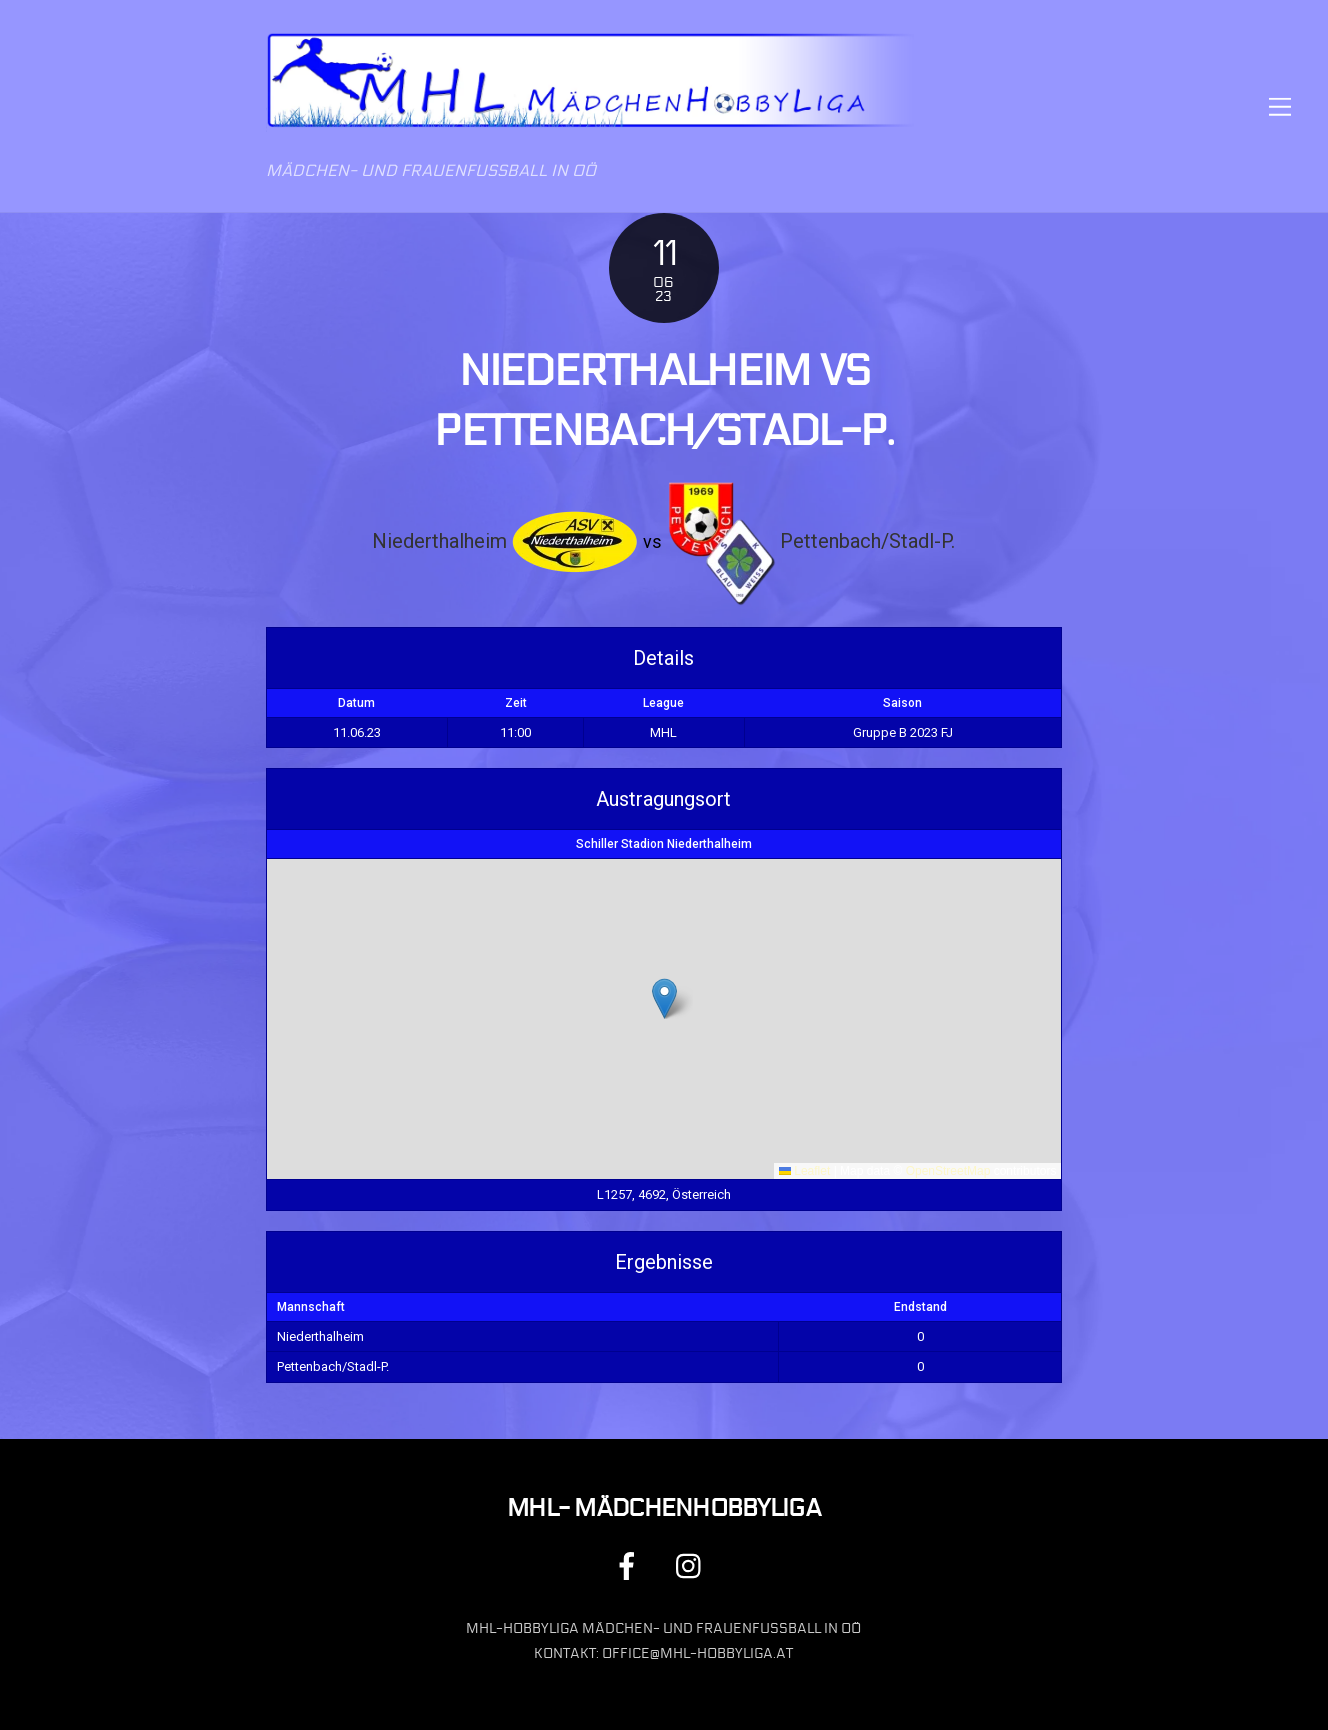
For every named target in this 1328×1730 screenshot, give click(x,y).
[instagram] (693, 1565)
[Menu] (1280, 106)
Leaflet (804, 1171)
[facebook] (630, 1565)
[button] (664, 998)
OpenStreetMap (948, 1171)
